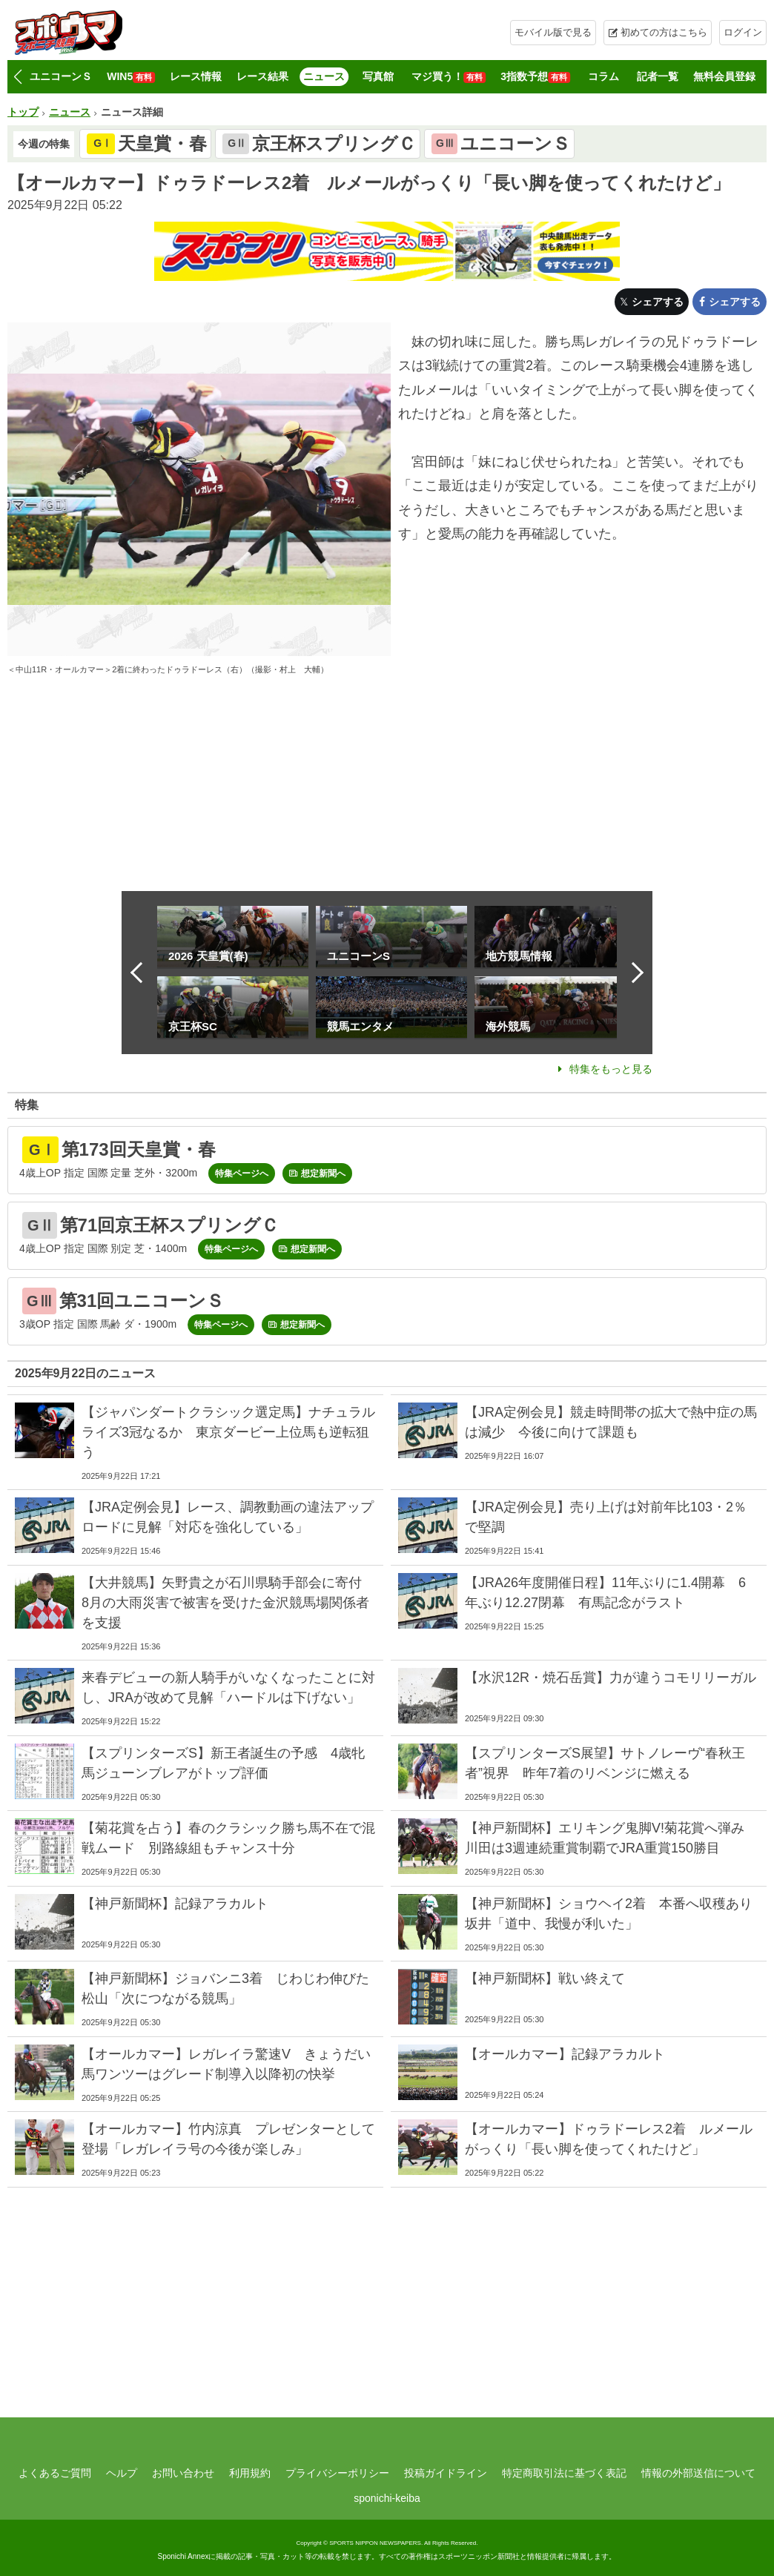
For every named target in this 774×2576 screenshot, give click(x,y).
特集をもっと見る (610, 1069)
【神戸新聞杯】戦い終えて (545, 1978)
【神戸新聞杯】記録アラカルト (175, 1903)
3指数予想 (535, 76)
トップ (23, 112)
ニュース (324, 76)
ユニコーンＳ (61, 76)
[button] (17, 77)
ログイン (743, 32)
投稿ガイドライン (445, 2473)
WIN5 (131, 76)
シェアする (658, 302)
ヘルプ (121, 2473)
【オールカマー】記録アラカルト (565, 2054)
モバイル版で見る (553, 32)
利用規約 (250, 2473)
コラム (603, 76)
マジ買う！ (448, 76)
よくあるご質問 (55, 2473)
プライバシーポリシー (337, 2473)
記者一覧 (657, 76)
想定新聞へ (323, 1173)
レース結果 (262, 76)
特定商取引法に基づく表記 (564, 2473)
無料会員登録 (724, 76)
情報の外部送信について (698, 2473)
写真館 (378, 76)
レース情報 (196, 76)
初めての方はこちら (664, 32)
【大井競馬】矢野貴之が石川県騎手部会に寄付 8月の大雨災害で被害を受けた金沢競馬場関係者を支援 (228, 1602)
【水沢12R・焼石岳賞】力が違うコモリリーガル (610, 1677)
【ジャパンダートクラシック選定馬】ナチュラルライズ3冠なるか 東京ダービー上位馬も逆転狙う (228, 1432)
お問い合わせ (183, 2473)
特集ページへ (241, 1173)
